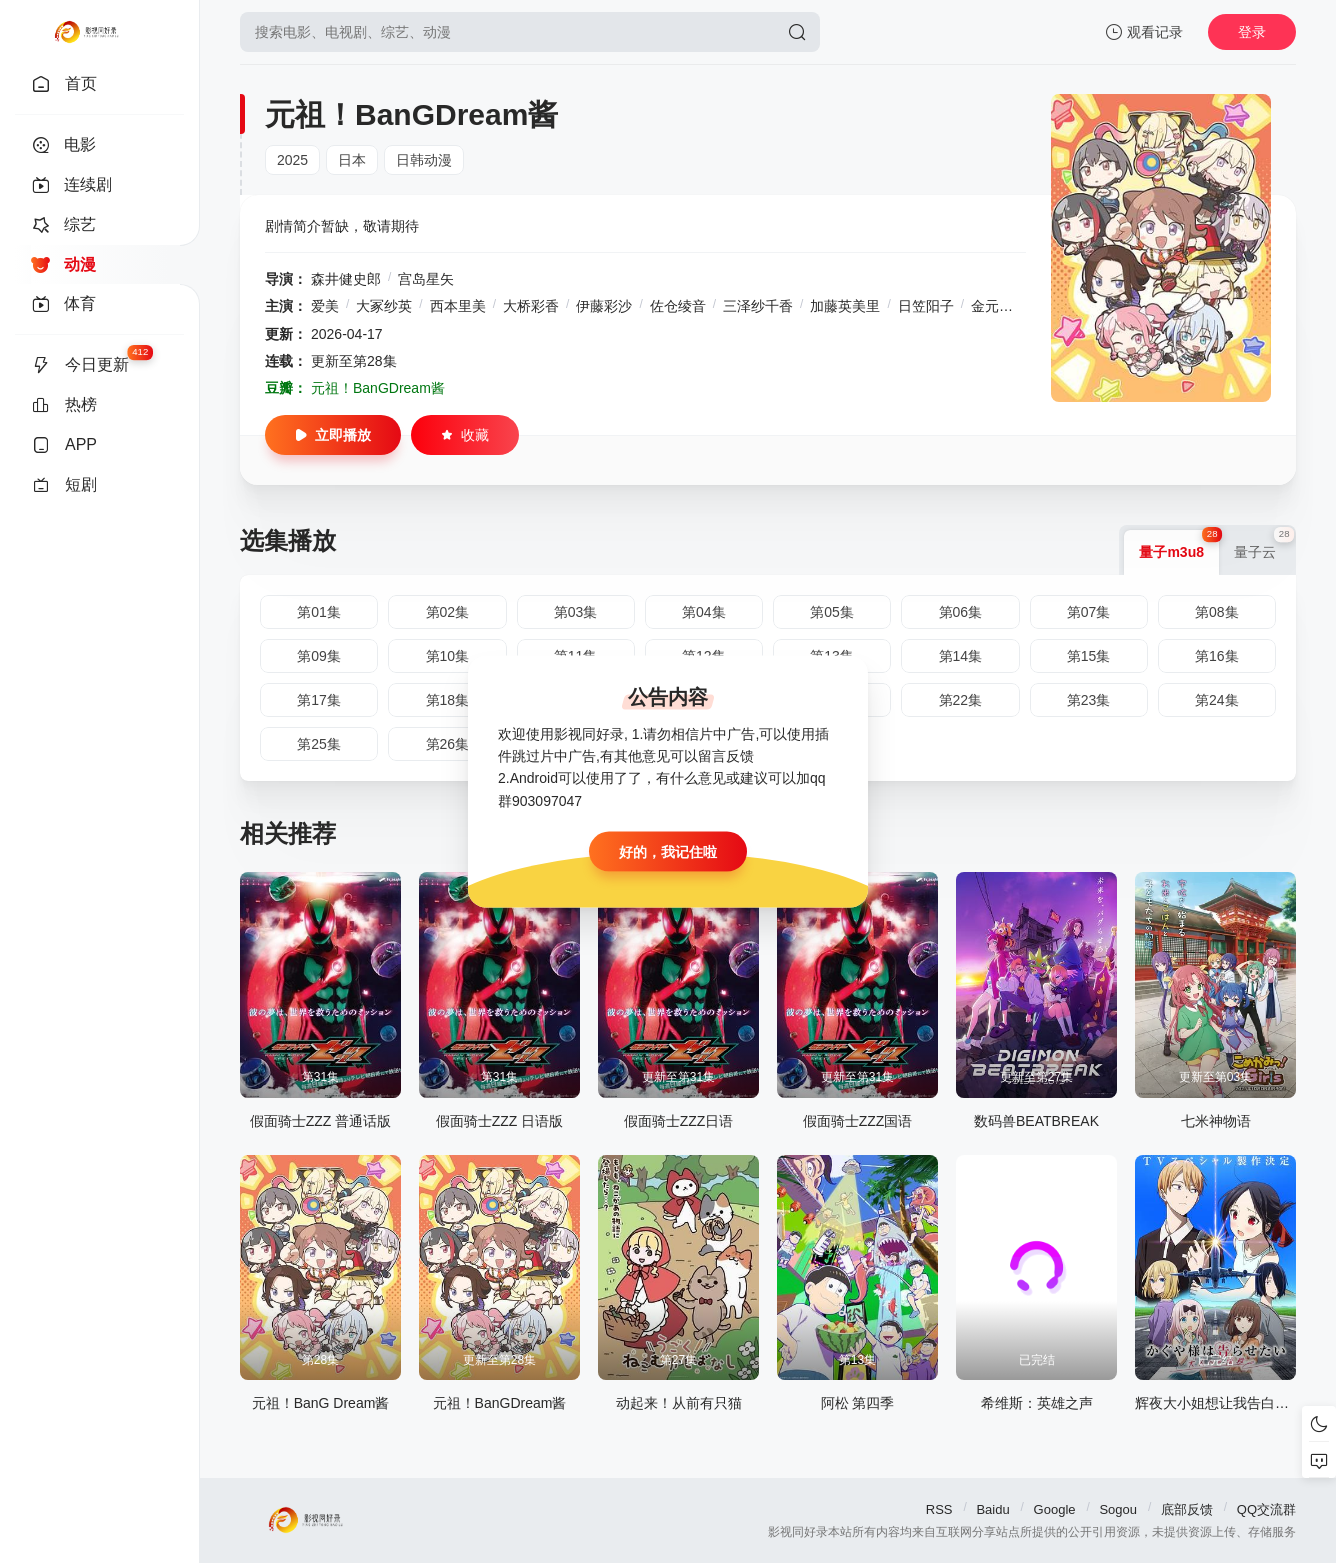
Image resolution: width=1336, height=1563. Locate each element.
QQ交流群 (1266, 1509)
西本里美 (458, 306)
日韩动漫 (424, 160)
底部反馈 (1187, 1509)
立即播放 (333, 435)
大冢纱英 (384, 306)
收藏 (465, 435)
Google (1055, 1509)
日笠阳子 (926, 306)
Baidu (992, 1509)
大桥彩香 (531, 306)
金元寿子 (999, 306)
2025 (292, 160)
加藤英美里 (845, 306)
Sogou (1118, 1509)
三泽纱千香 (758, 306)
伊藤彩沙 (604, 306)
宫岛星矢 (426, 279)
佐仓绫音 (678, 306)
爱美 (325, 306)
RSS (939, 1509)
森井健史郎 (346, 279)
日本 (352, 160)
